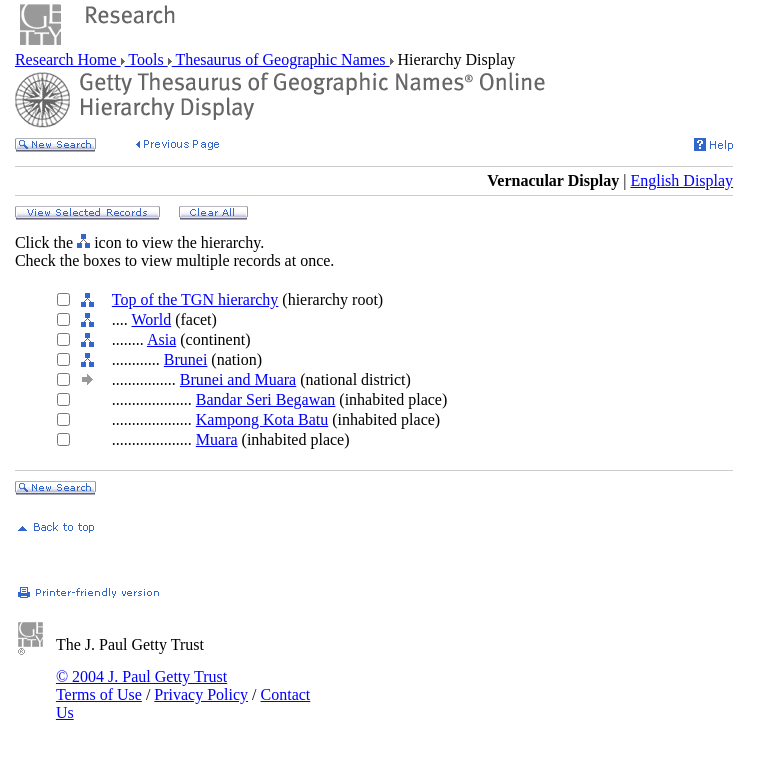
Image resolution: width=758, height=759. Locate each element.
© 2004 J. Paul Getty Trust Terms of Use (141, 685)
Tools (146, 59)
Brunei (186, 359)
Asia (161, 339)
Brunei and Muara (238, 379)
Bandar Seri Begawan (266, 399)
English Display (681, 180)
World (152, 319)
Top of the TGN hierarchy (195, 299)
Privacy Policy (201, 694)
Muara (217, 439)
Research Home (68, 59)
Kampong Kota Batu (262, 419)
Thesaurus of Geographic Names (281, 59)
